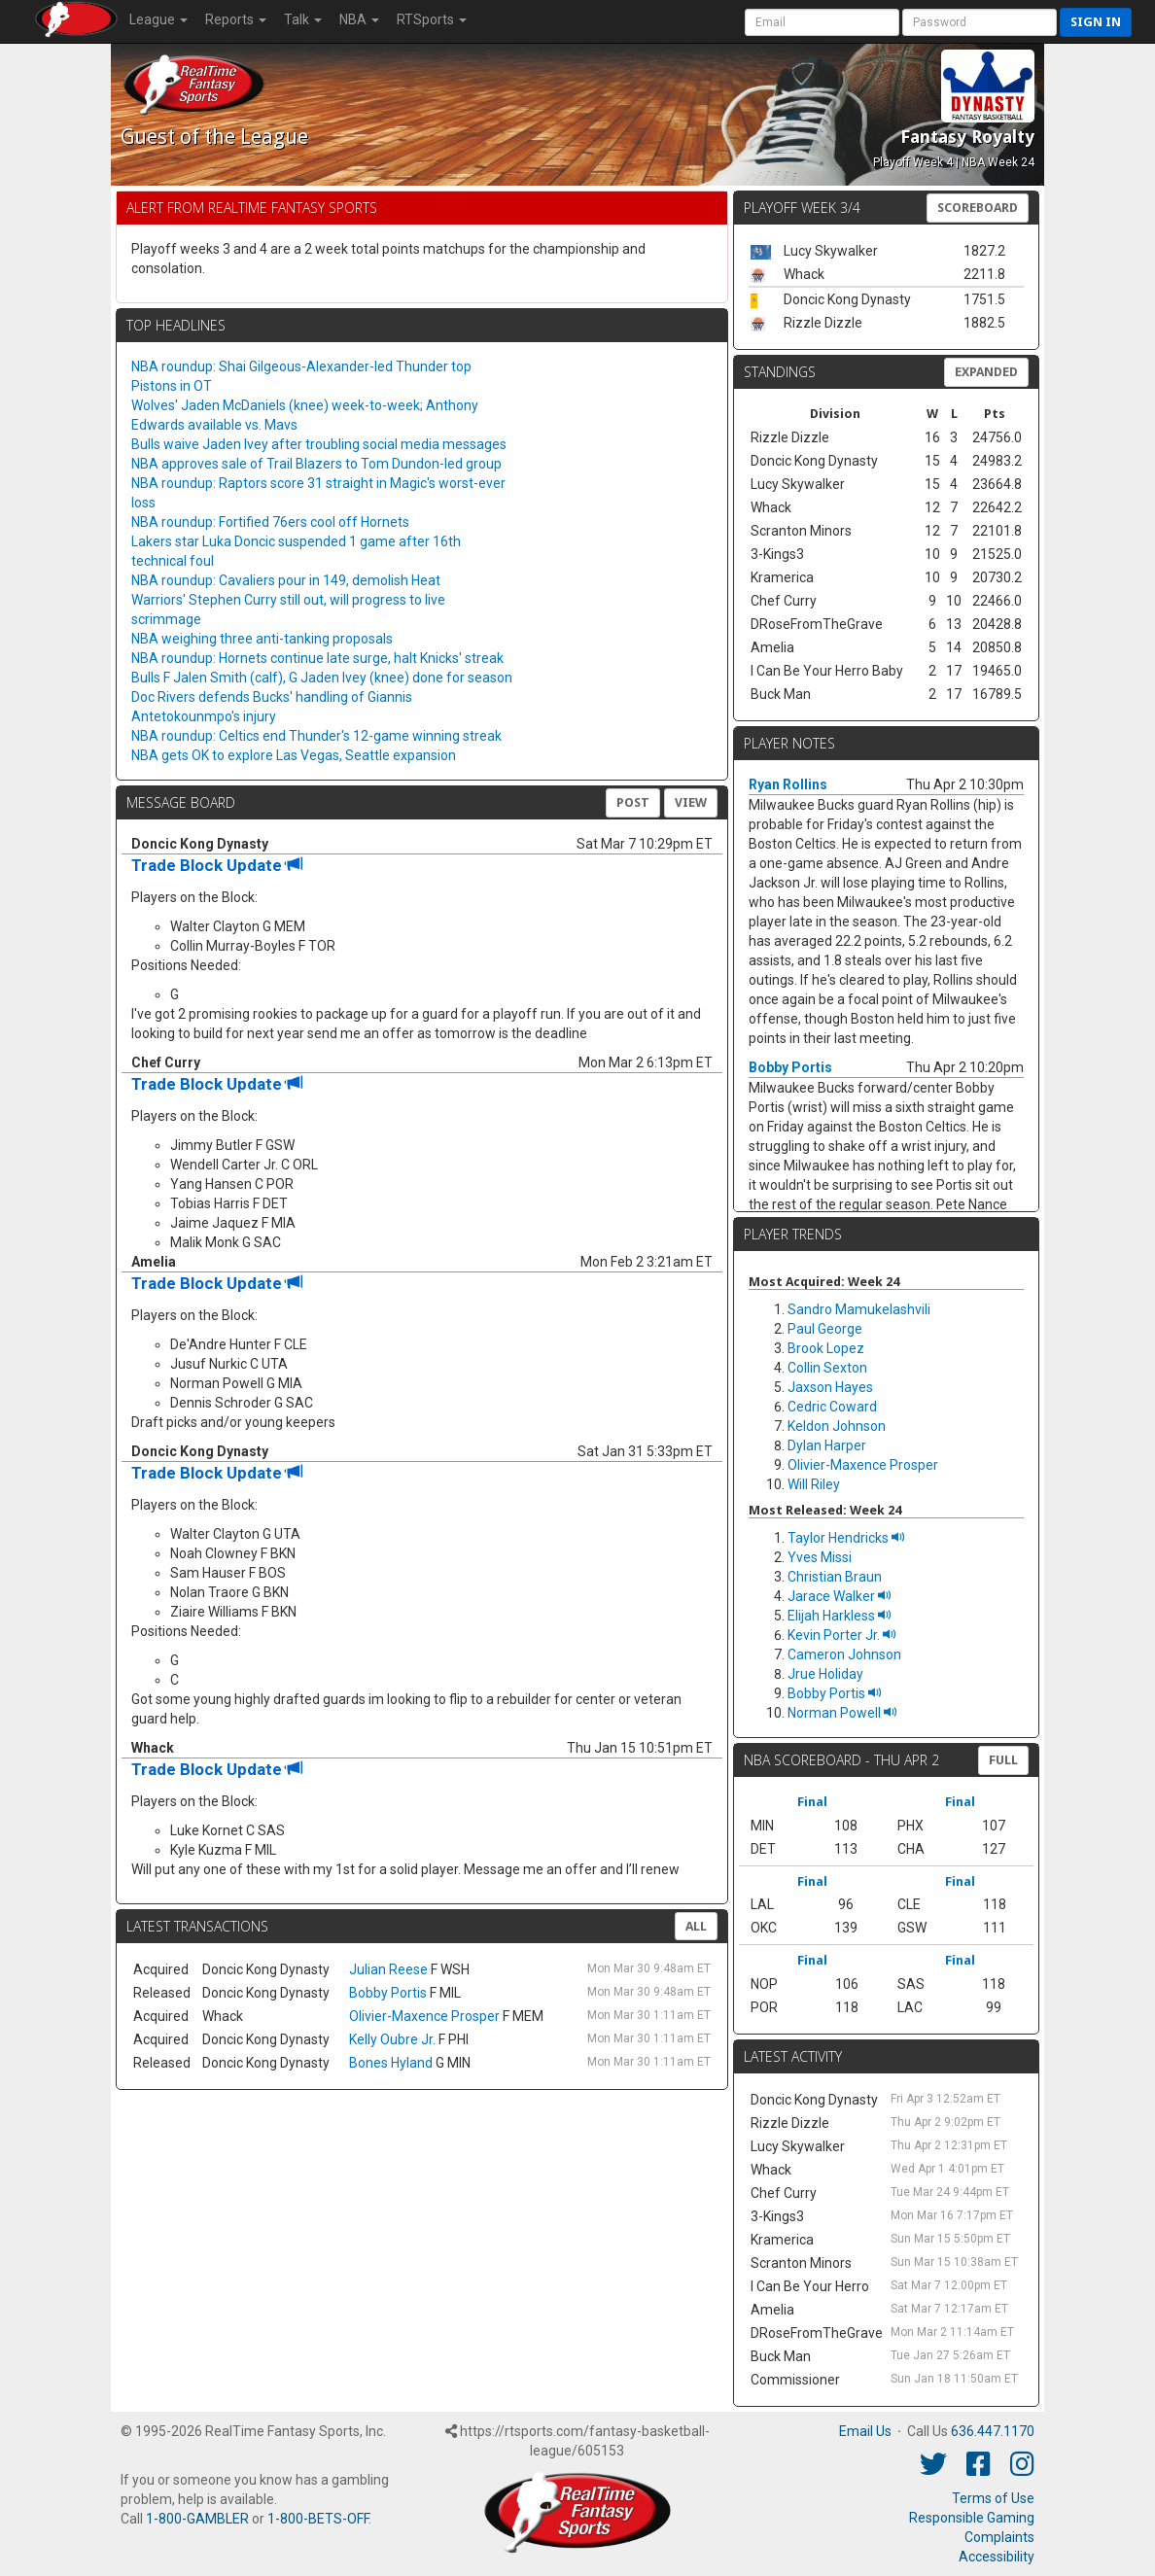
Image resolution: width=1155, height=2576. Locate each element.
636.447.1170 (992, 2431)
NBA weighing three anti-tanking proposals (262, 638)
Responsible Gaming (971, 2517)
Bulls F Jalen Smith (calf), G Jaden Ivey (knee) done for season (321, 677)
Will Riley (814, 1484)
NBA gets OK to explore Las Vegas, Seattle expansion (293, 755)
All (696, 1926)
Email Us (865, 2431)
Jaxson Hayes (830, 1387)
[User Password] (979, 22)
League (158, 19)
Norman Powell (842, 1713)
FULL (1003, 1760)
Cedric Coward (832, 1406)
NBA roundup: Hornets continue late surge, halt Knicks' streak (317, 658)
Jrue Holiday (825, 1674)
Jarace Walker (840, 1596)
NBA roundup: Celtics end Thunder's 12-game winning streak (316, 736)
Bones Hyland (391, 2063)
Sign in (1095, 22)
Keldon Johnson (837, 1426)
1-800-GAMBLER (197, 2518)
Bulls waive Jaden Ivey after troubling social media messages (319, 444)
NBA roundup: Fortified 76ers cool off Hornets (270, 522)
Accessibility (996, 2556)
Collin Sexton (827, 1367)
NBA (359, 19)
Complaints (999, 2537)
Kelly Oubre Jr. (392, 2039)
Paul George (825, 1329)
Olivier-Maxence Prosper (424, 2016)
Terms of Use (993, 2498)
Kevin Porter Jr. (842, 1635)
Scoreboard (977, 207)
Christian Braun (835, 1576)
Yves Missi (820, 1557)
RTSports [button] (432, 19)
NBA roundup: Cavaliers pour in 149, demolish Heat (285, 580)
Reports (235, 19)
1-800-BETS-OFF (317, 2518)
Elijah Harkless (840, 1615)
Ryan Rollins (788, 784)
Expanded (986, 372)
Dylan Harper (827, 1445)
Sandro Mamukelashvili (859, 1309)
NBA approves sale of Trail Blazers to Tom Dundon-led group (316, 463)
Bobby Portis (388, 1993)
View (691, 802)
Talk (303, 19)
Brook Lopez (826, 1348)
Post (632, 802)
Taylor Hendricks (846, 1538)
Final (812, 1801)
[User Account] (822, 22)
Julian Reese (388, 1969)
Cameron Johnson (844, 1654)
